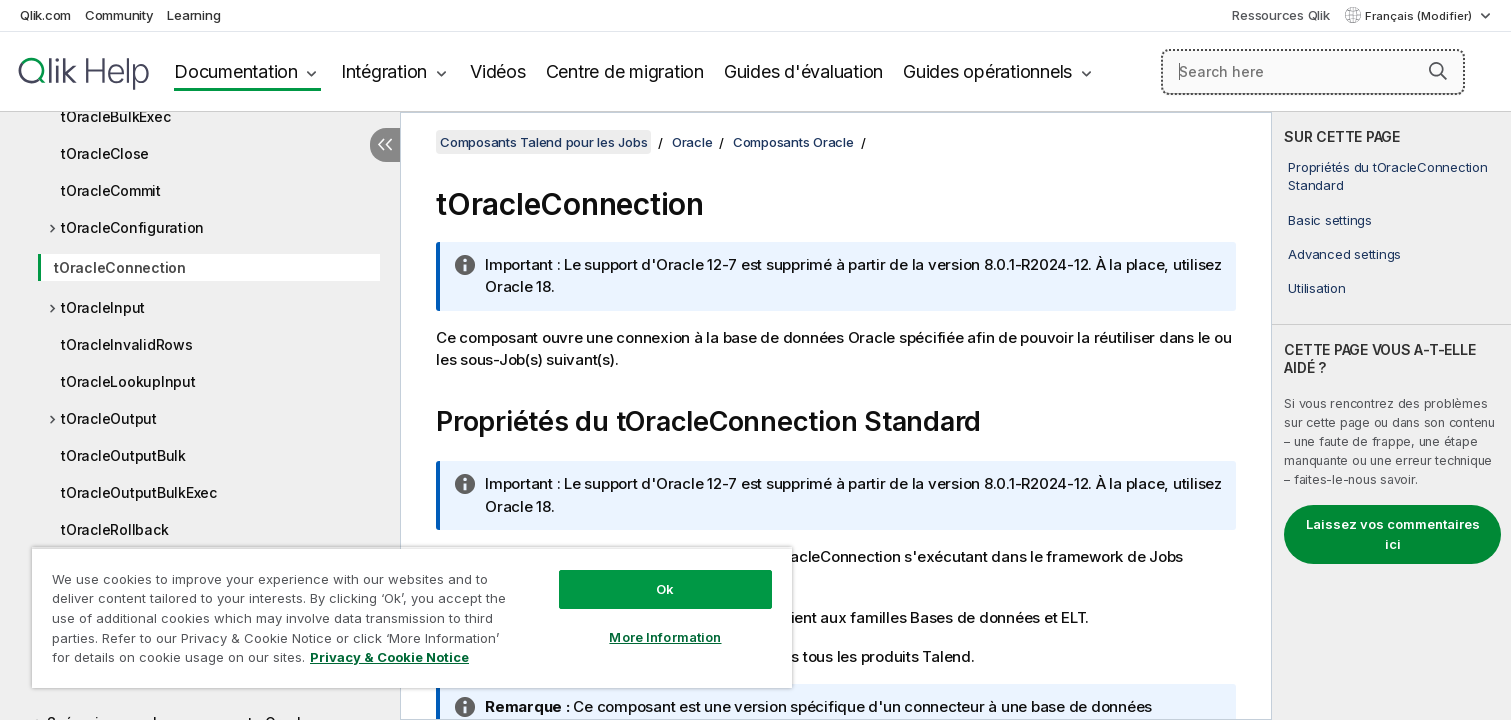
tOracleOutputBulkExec (139, 492)
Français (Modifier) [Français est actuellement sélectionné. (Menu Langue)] (1420, 16)
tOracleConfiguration (132, 227)
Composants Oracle (793, 142)
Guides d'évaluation (803, 71)
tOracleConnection (120, 267)
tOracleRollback (114, 529)
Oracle (692, 142)
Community (119, 15)
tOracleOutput (109, 418)
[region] (412, 617)
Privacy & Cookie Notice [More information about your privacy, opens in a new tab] (389, 657)
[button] (1438, 71)
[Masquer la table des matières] (385, 145)
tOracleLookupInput (128, 381)
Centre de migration (625, 71)
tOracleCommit (111, 190)
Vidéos (498, 71)
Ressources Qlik (1280, 15)
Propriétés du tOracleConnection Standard (1387, 176)
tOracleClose (105, 153)
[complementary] (1391, 416)
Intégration (384, 71)
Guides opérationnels (987, 71)
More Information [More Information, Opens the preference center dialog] (665, 637)
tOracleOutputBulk (123, 455)
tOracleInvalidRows (127, 344)
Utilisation (1316, 288)
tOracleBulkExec (115, 116)
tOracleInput (103, 307)
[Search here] (1313, 72)
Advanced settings (1344, 254)
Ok (665, 589)
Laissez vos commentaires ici (1393, 534)
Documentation (236, 71)
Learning (193, 15)
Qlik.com (45, 15)
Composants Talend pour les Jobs (543, 142)
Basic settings (1330, 220)
